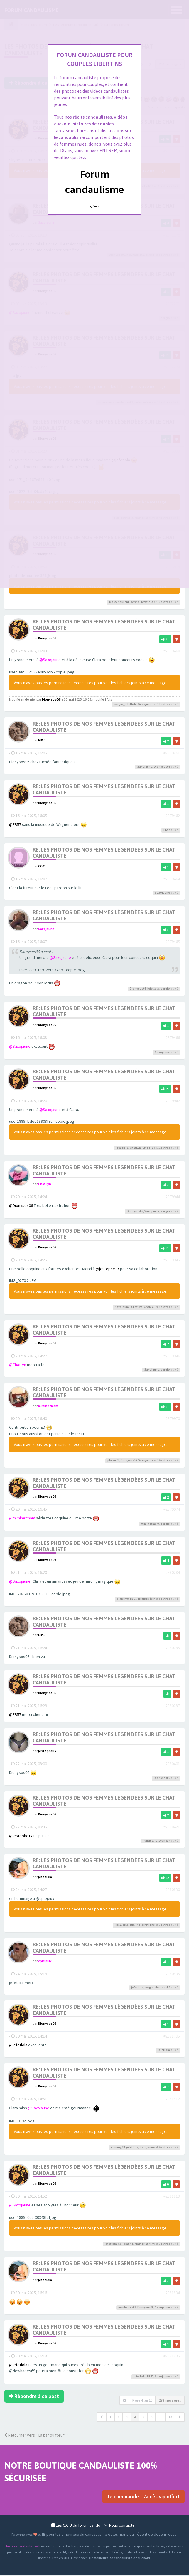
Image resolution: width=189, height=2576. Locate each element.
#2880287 (171, 1706)
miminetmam (48, 1406)
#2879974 (171, 1509)
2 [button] (118, 2417)
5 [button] (143, 2417)
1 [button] (110, 2417)
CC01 (42, 866)
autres (165, 602)
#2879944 (171, 1197)
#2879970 (171, 1418)
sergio (135, 602)
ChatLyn (135, 1148)
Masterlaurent (119, 602)
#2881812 (171, 2099)
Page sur (142, 2400)
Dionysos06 (47, 638)
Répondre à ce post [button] (34, 2396)
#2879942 (171, 1101)
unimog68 (118, 2147)
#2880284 (171, 1573)
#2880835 (171, 1974)
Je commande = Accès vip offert (143, 2497)
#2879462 (171, 816)
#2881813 (171, 2196)
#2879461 (171, 753)
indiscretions (145, 1925)
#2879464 (171, 879)
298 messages (170, 2400)
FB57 (41, 740)
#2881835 (171, 2356)
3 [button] (127, 2417)
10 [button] (170, 2417)
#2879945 (171, 1260)
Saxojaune (145, 704)
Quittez (94, 206)
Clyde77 (147, 1148)
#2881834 (171, 2293)
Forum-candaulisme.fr (23, 2547)
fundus (148, 1841)
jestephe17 (47, 1751)
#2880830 (171, 1889)
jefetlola (147, 602)
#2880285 (171, 1648)
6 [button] (151, 2417)
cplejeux (128, 1925)
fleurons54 (162, 1988)
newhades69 (127, 2307)
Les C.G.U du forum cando (75, 2525)
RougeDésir (146, 1599)
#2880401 (171, 1764)
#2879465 (171, 941)
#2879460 (171, 651)
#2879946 (171, 1356)
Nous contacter (120, 2525)
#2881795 (171, 2036)
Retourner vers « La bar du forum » (36, 2435)
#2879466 (171, 1037)
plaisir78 (122, 1148)
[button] (102, 2417)
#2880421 (171, 1827)
